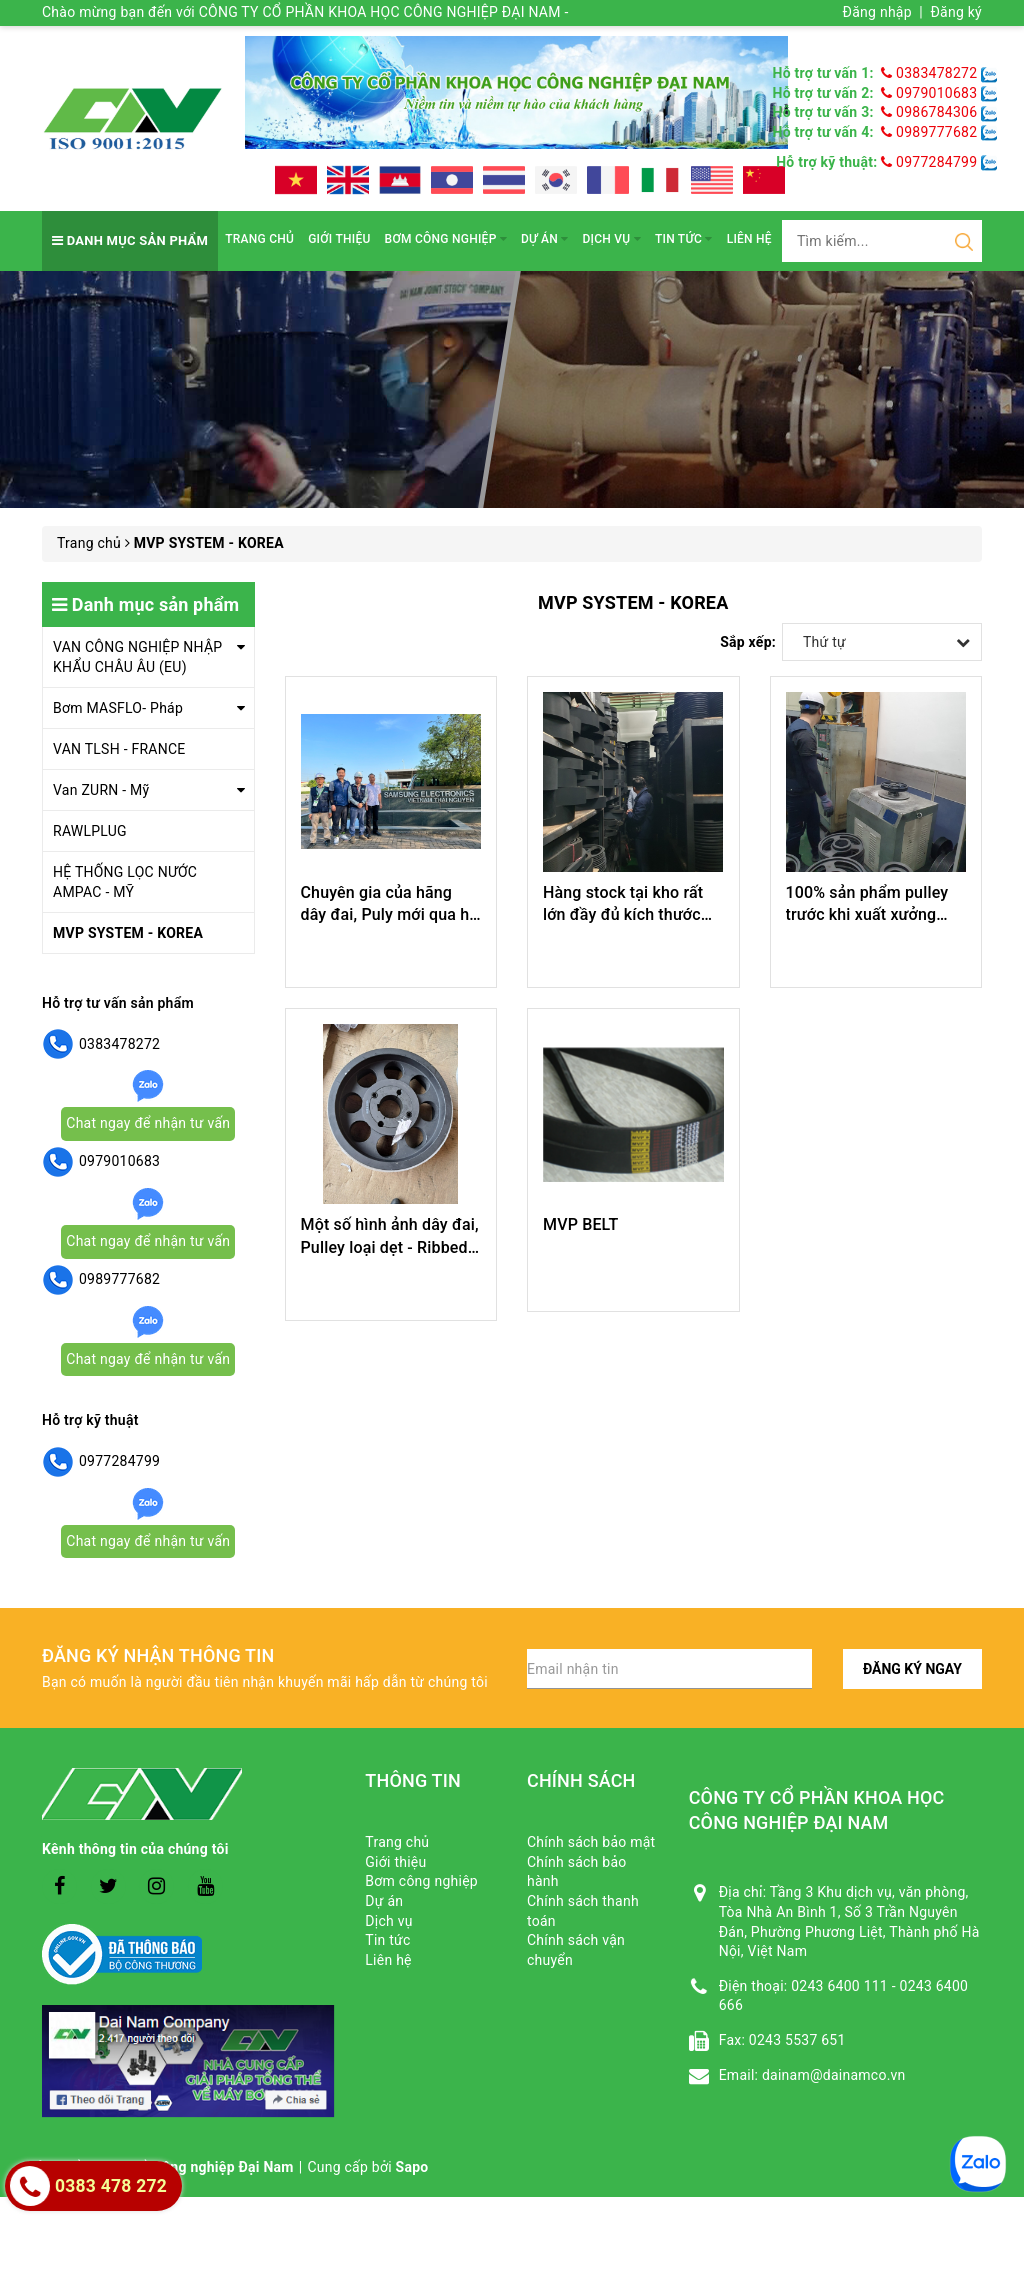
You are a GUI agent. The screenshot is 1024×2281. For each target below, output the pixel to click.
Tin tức (684, 239)
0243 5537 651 (797, 2040)
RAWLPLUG (90, 831)
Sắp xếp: (748, 642)
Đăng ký (956, 12)
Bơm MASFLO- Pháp (118, 708)
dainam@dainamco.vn (834, 2075)
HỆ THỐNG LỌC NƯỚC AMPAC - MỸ (125, 882)
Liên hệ (749, 239)
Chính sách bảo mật (591, 1842)
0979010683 (931, 93)
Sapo (412, 2167)
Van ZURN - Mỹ (101, 790)
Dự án (544, 239)
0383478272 (931, 73)
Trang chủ (259, 239)
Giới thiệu (339, 239)
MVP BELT (580, 1224)
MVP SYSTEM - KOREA (128, 933)
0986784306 (931, 112)
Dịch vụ (612, 239)
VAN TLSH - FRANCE (119, 749)
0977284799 (929, 162)
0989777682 (931, 132)
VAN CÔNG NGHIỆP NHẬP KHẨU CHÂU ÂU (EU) (137, 657)
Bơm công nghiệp (446, 239)
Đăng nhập (877, 12)
